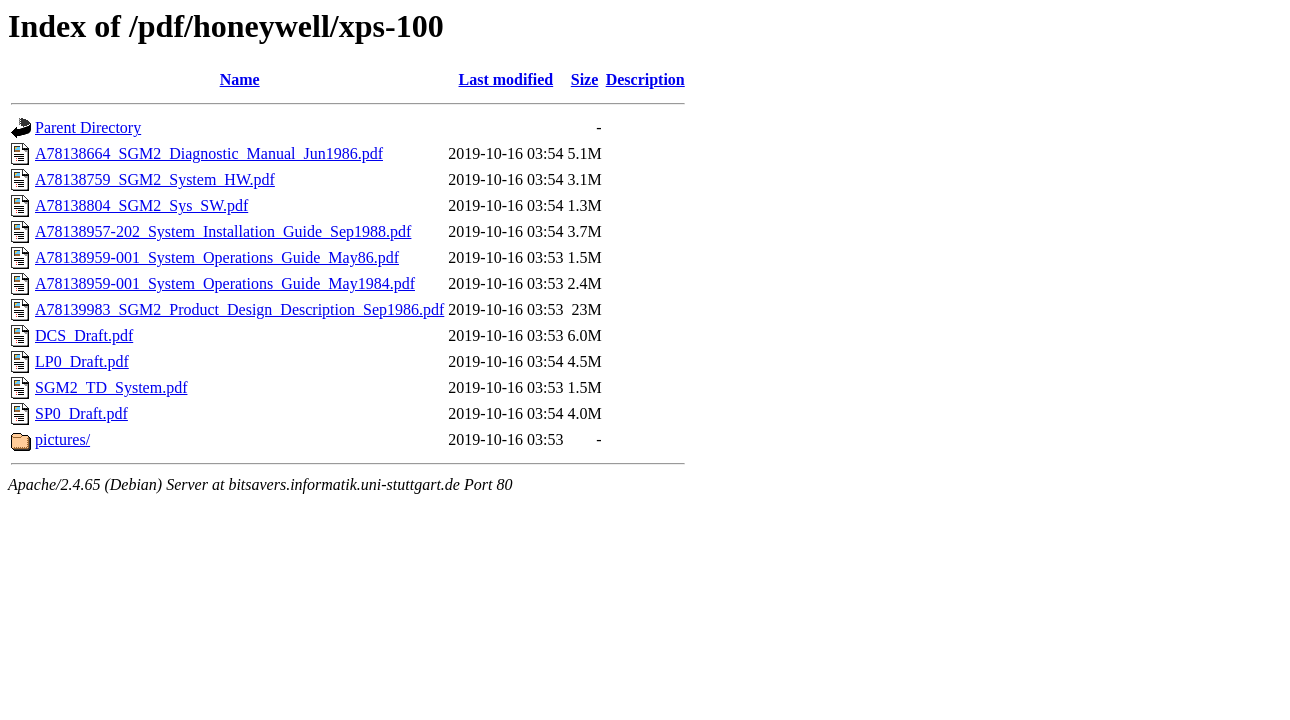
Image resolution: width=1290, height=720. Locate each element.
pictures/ (62, 439)
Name (240, 79)
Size (585, 79)
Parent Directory (88, 127)
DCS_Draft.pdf (84, 335)
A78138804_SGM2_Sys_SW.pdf (141, 205)
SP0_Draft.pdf (81, 413)
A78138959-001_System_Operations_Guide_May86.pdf (217, 257)
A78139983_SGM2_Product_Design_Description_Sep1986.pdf (239, 309)
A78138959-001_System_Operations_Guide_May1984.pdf (225, 283)
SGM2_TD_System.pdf (111, 387)
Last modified (506, 79)
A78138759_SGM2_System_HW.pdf (155, 179)
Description (645, 79)
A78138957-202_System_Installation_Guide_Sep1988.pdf (223, 231)
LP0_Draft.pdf (82, 361)
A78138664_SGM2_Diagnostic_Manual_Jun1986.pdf (209, 153)
